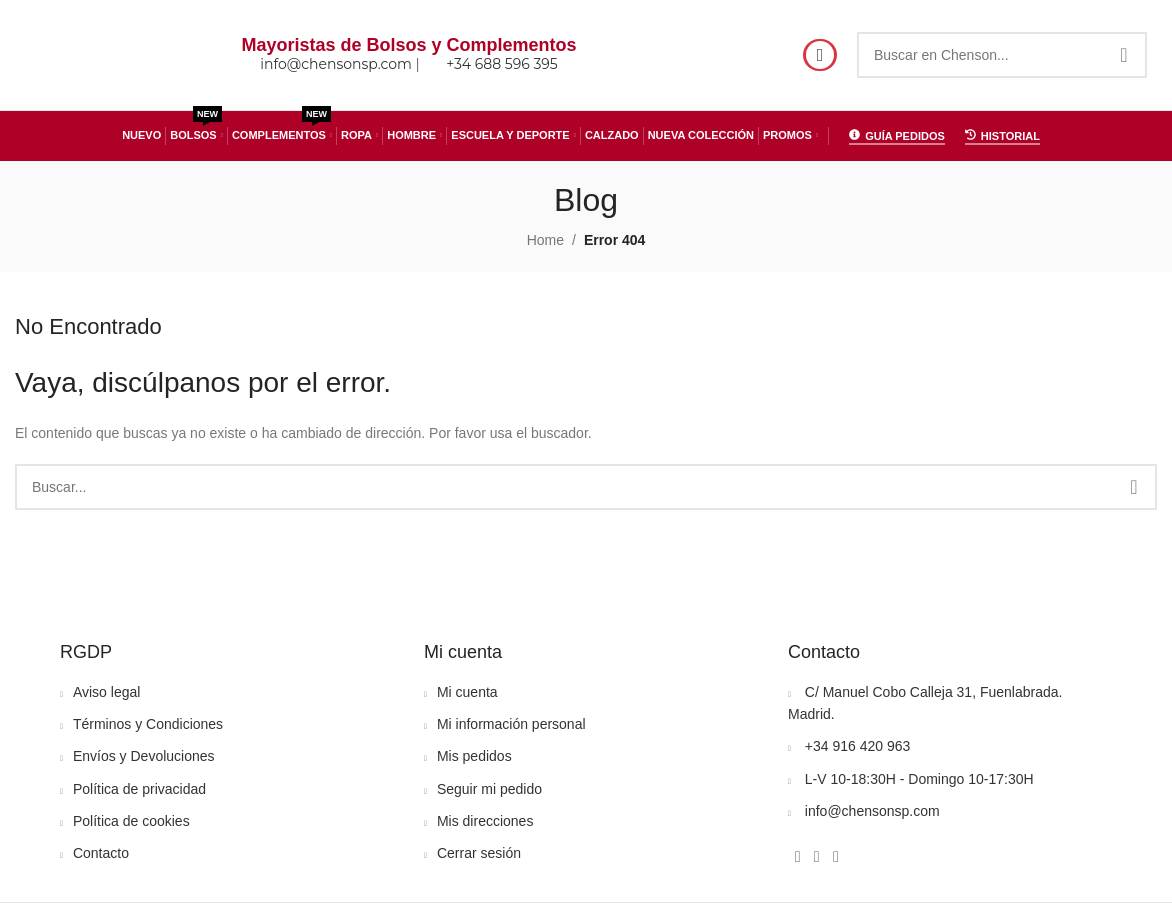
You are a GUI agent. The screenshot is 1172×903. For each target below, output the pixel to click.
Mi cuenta (467, 692)
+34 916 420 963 (858, 746)
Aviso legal (106, 692)
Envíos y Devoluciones (144, 756)
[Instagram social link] (816, 856)
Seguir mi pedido (489, 789)
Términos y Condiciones (148, 724)
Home (545, 240)
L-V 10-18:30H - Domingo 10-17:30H (919, 779)
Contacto (101, 853)
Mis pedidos (474, 756)
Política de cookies (131, 821)
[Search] (1002, 55)
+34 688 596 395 (502, 65)
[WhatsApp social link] (835, 856)
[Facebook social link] (797, 856)
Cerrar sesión (479, 853)
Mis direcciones (485, 821)
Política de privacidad (139, 789)
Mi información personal (511, 724)
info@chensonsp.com (336, 65)
